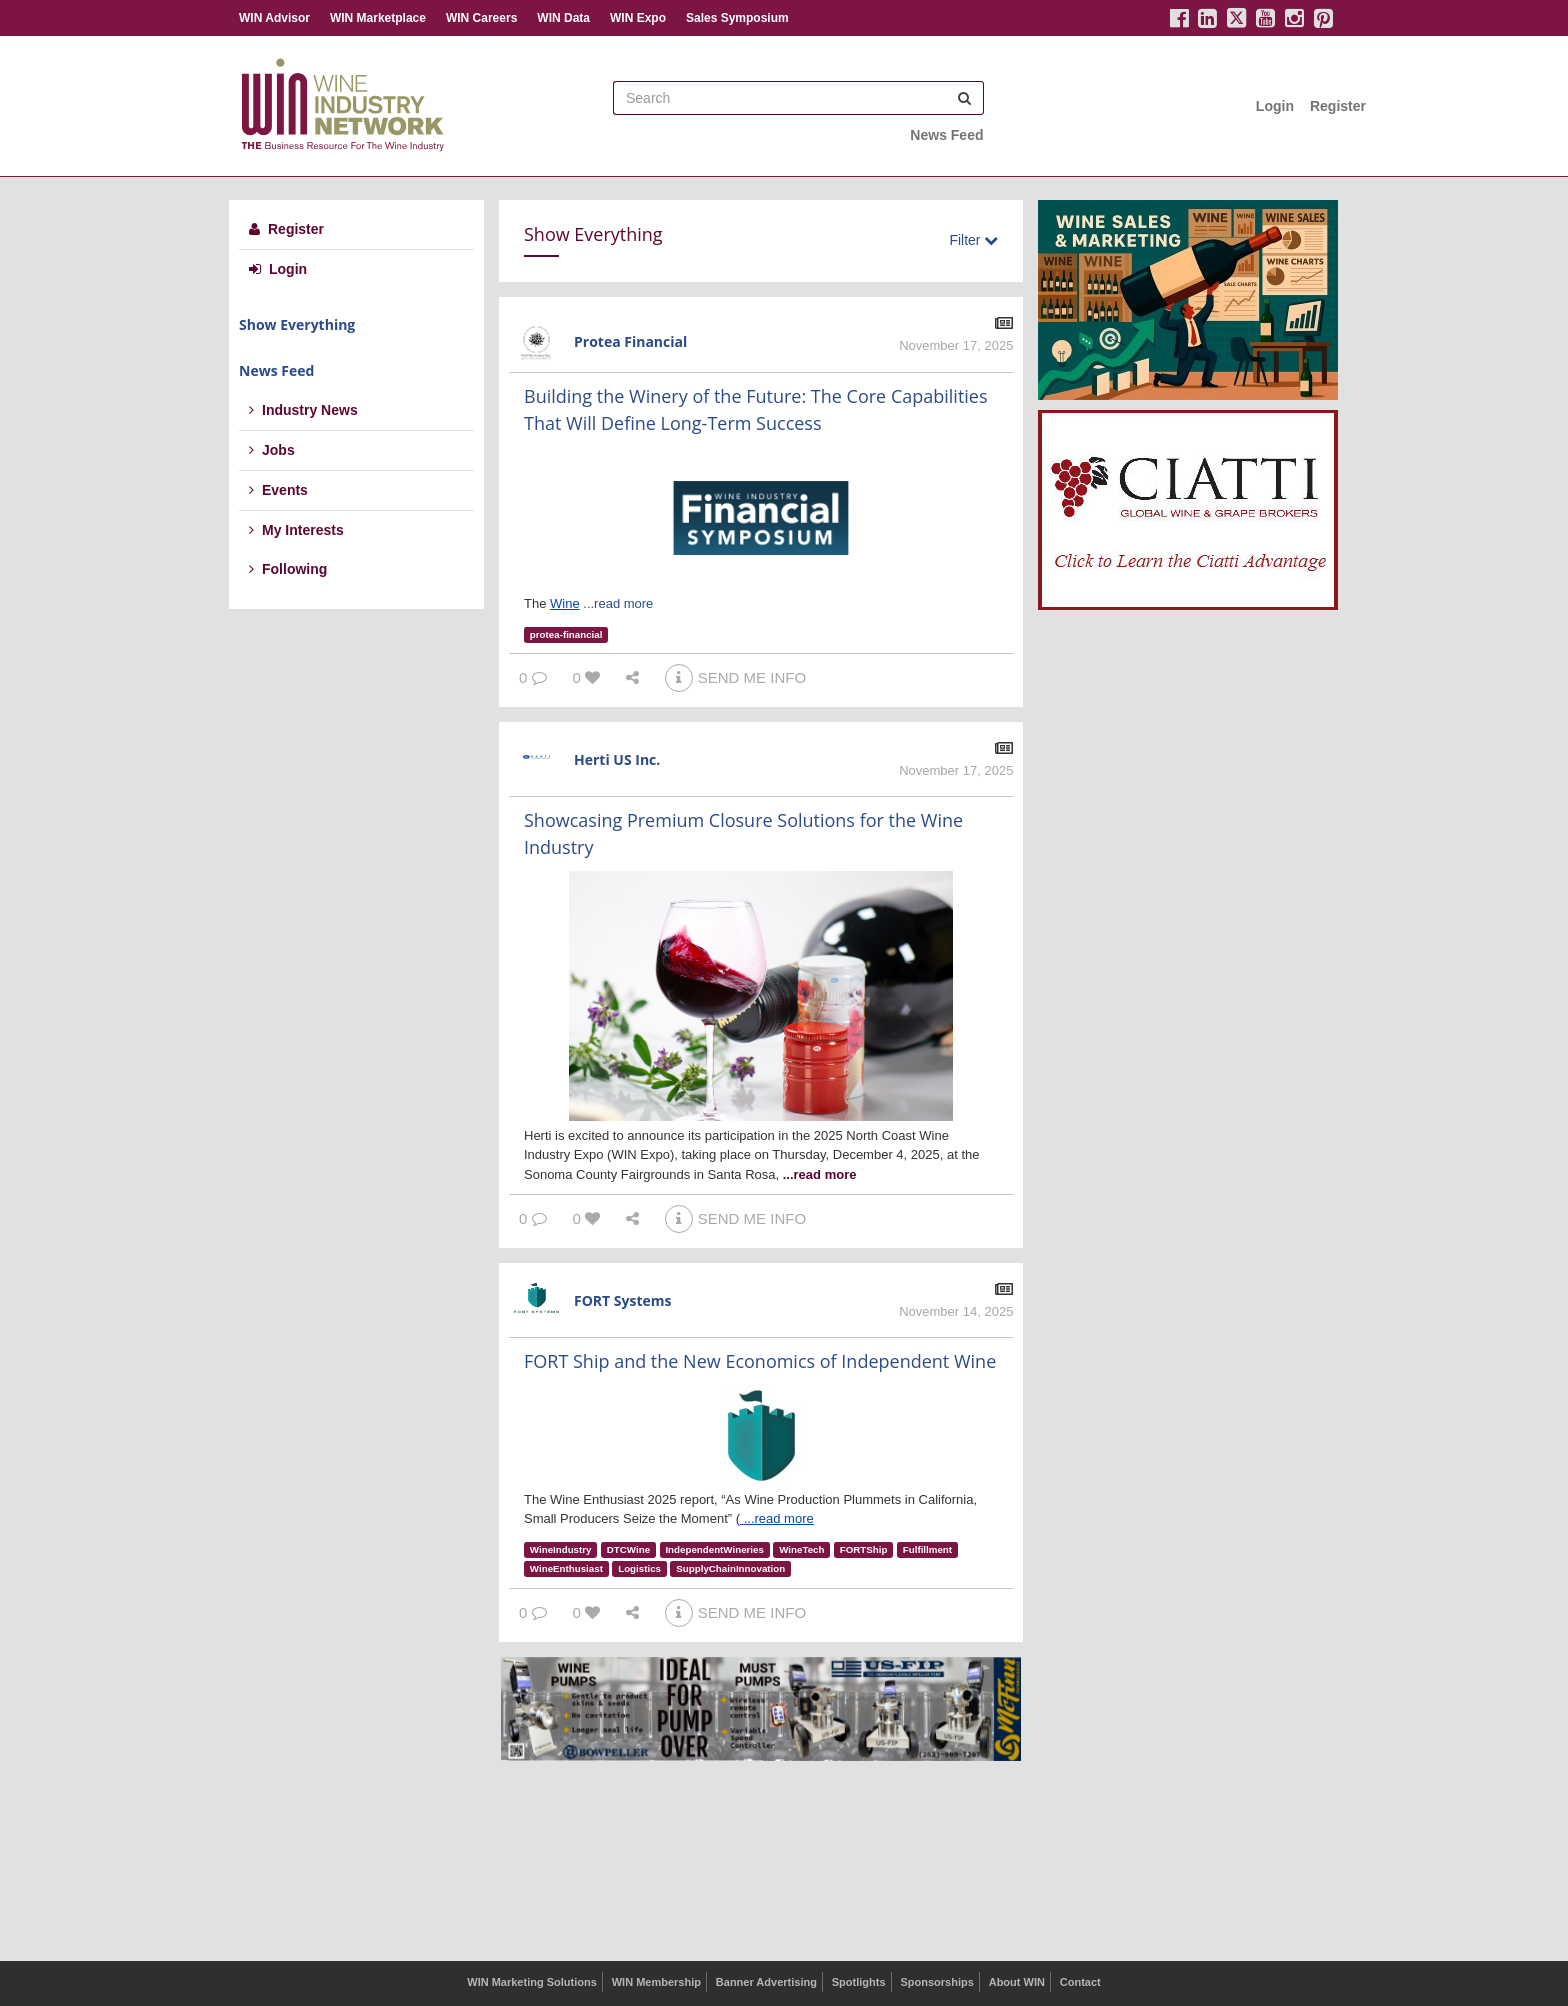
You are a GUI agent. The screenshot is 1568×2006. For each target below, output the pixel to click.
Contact (1080, 1982)
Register (1338, 106)
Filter (973, 240)
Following (288, 569)
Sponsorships (936, 1982)
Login (1275, 106)
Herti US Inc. (617, 759)
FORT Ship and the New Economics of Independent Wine (760, 1361)
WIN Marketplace (378, 18)
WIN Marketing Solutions (532, 1982)
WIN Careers (481, 18)
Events (278, 490)
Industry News (303, 410)
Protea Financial (630, 341)
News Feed (946, 135)
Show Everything (297, 324)
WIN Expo (638, 18)
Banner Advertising (766, 1982)
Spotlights (859, 1982)
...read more (618, 603)
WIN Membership (656, 1982)
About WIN (1017, 1982)
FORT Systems (623, 1300)
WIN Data (563, 18)
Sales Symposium (737, 18)
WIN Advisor (274, 18)
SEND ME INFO (735, 677)
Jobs (272, 450)
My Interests (296, 530)
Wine (565, 603)
